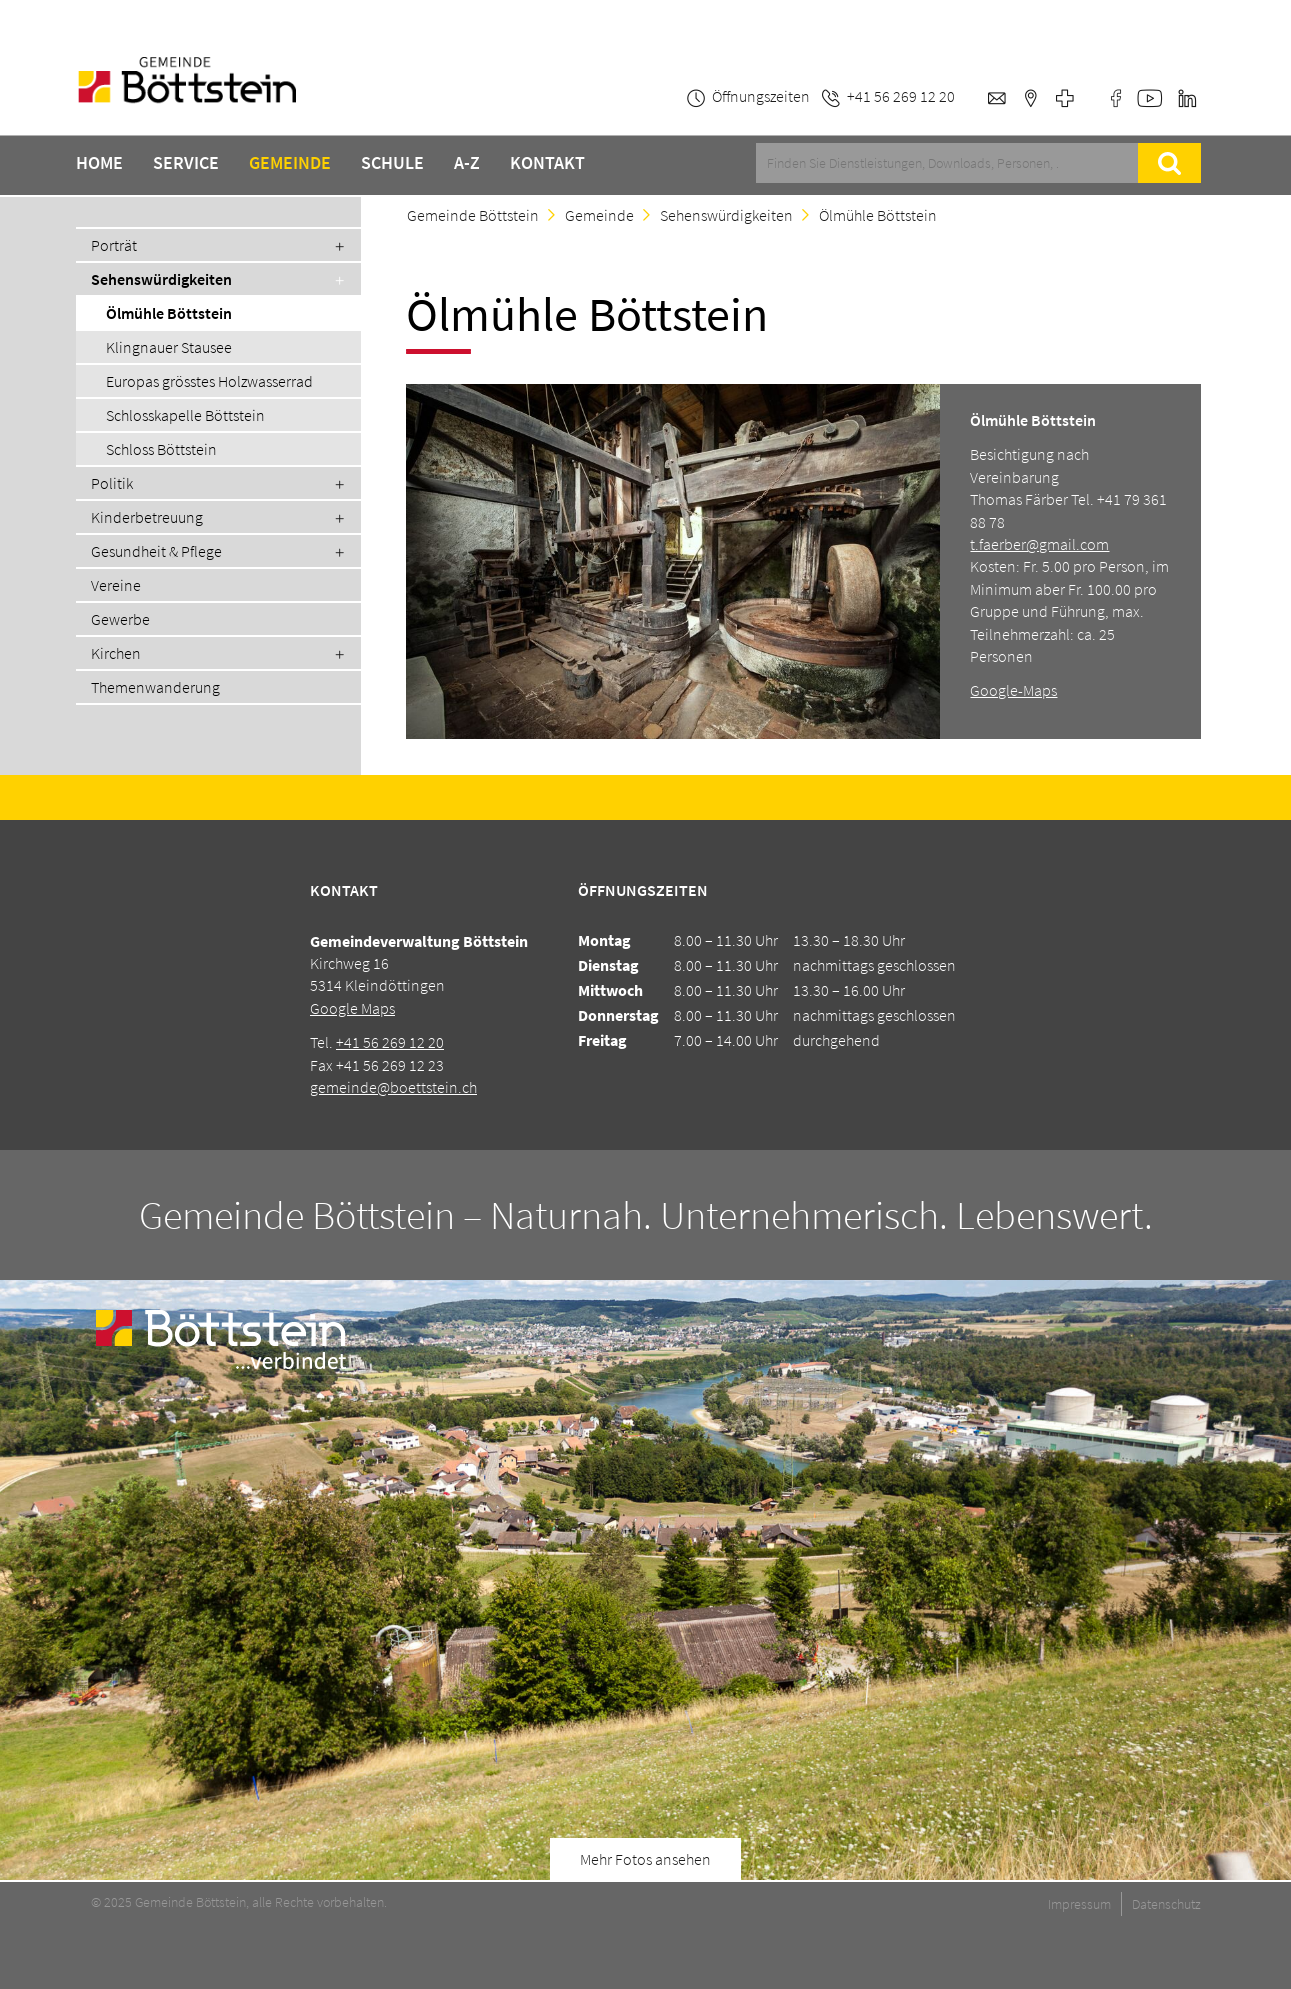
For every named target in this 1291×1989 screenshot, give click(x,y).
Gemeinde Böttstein (473, 215)
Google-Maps (1013, 690)
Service (186, 163)
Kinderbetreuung (147, 517)
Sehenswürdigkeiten (726, 215)
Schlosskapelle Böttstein (185, 415)
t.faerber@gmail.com (1039, 544)
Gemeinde (290, 163)
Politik (112, 483)
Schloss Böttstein (161, 449)
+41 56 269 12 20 (390, 1042)
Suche (1169, 163)
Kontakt (547, 163)
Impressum (1079, 1904)
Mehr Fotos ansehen (645, 1859)
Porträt (114, 245)
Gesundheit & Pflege (156, 551)
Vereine (116, 585)
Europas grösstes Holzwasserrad (209, 381)
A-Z (467, 163)
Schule (392, 163)
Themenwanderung (155, 687)
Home (99, 163)
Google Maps (352, 1008)
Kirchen (116, 653)
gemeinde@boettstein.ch (393, 1087)
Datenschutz (1166, 1904)
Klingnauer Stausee (169, 347)
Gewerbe (120, 619)
